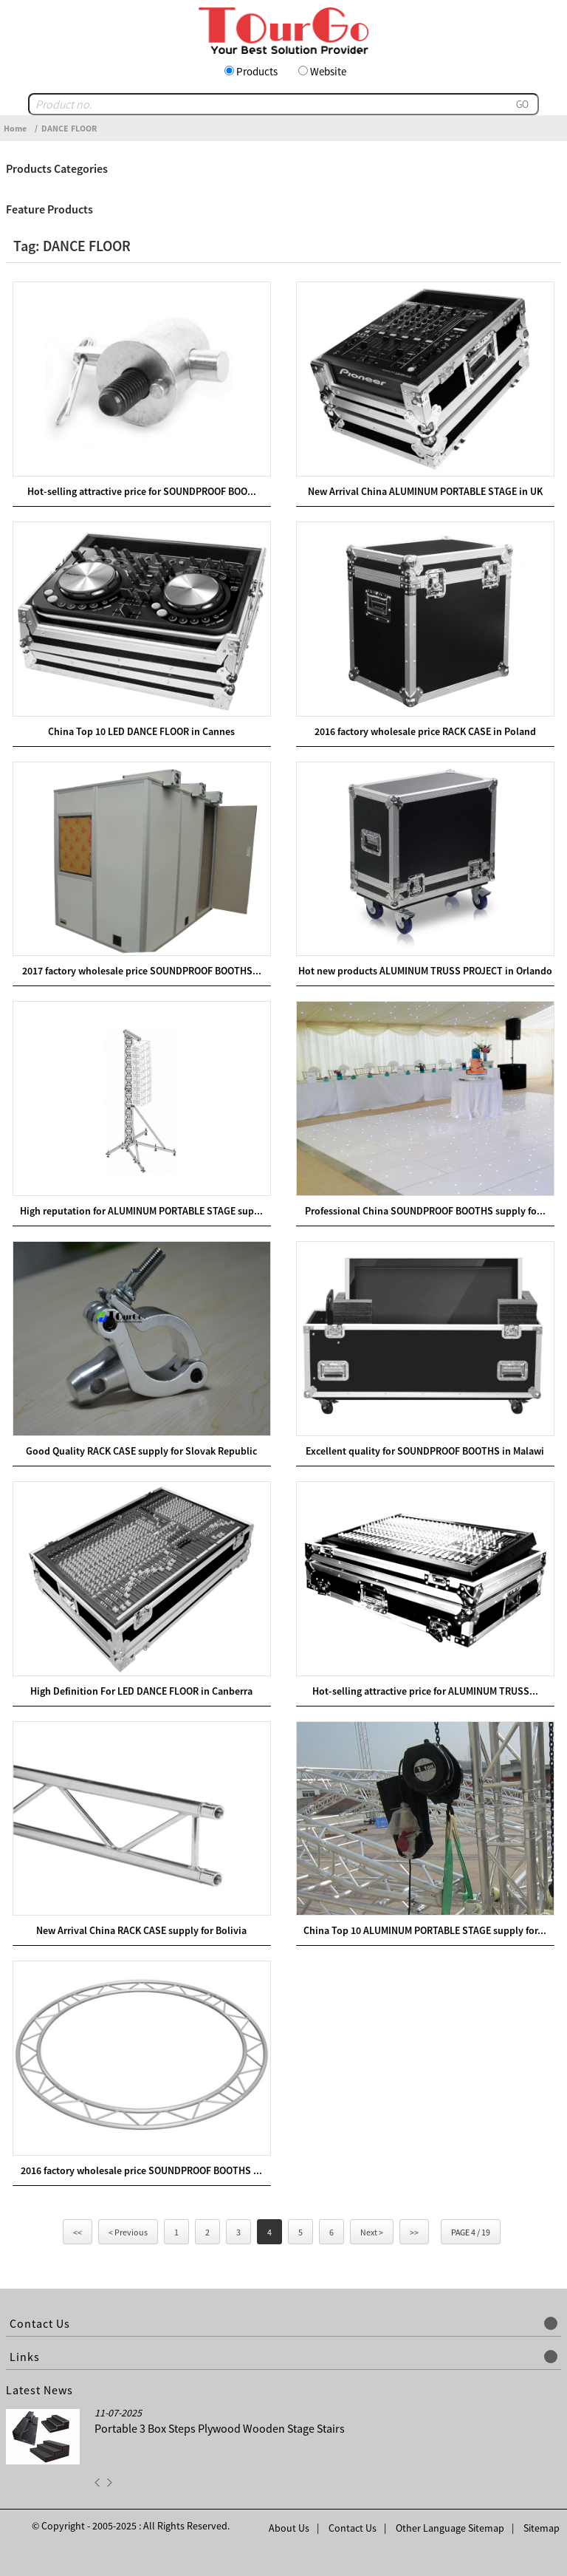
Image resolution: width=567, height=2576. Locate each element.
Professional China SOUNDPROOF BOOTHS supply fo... (425, 1210)
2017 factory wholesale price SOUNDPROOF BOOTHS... (141, 970)
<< (77, 2232)
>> (414, 2232)
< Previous (128, 2232)
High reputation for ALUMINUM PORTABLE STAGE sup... (141, 1210)
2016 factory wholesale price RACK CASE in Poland (425, 731)
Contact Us (353, 2528)
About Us (289, 2528)
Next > (371, 2232)
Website (328, 71)
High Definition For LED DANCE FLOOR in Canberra (141, 1691)
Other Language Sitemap (450, 2528)
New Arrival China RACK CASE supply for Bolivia (141, 1930)
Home (15, 128)
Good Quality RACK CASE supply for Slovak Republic (141, 1451)
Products (257, 71)
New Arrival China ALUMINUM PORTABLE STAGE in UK (425, 491)
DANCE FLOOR (69, 128)
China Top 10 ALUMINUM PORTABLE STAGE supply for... (424, 1930)
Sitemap (541, 2528)
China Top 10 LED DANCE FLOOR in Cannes (141, 731)
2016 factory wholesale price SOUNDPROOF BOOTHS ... (141, 2170)
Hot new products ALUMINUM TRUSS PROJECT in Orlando (425, 970)
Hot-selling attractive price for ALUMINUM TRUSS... (425, 1691)
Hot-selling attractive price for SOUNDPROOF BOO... (141, 491)
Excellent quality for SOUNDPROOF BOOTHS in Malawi (425, 1451)
